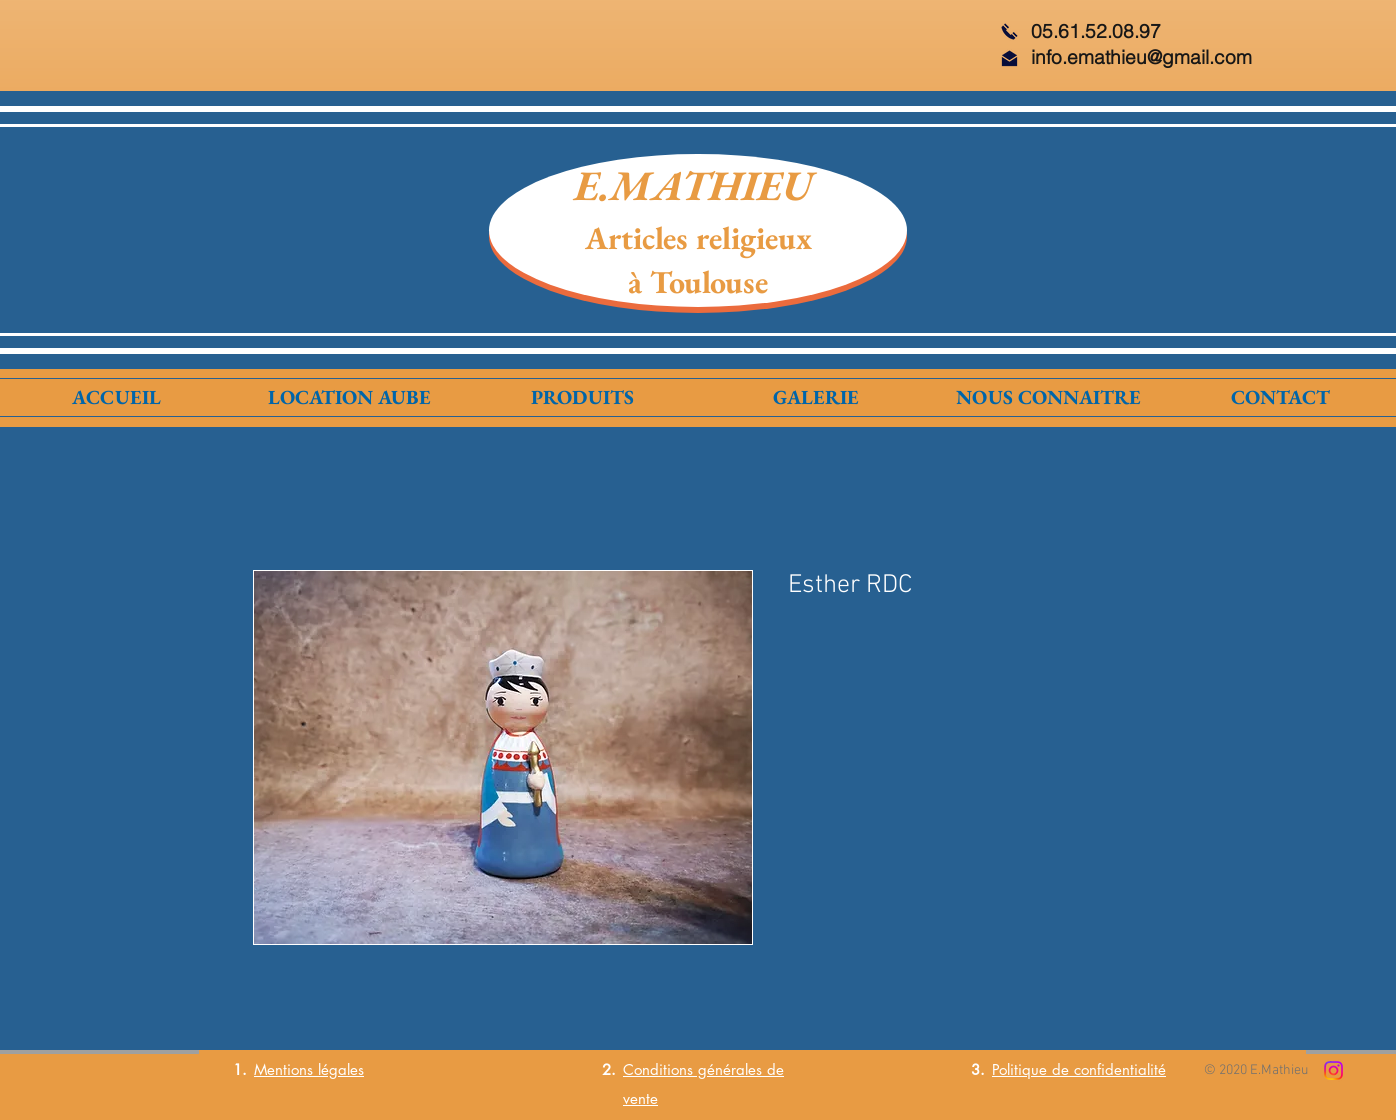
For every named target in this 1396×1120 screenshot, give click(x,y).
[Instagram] (1333, 1070)
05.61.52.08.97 (1096, 31)
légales (338, 1069)
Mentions (283, 1069)
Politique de (1033, 1069)
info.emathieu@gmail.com (1141, 57)
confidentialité (1120, 1069)
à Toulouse (698, 282)
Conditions (658, 1069)
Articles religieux (698, 238)
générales (727, 1069)
